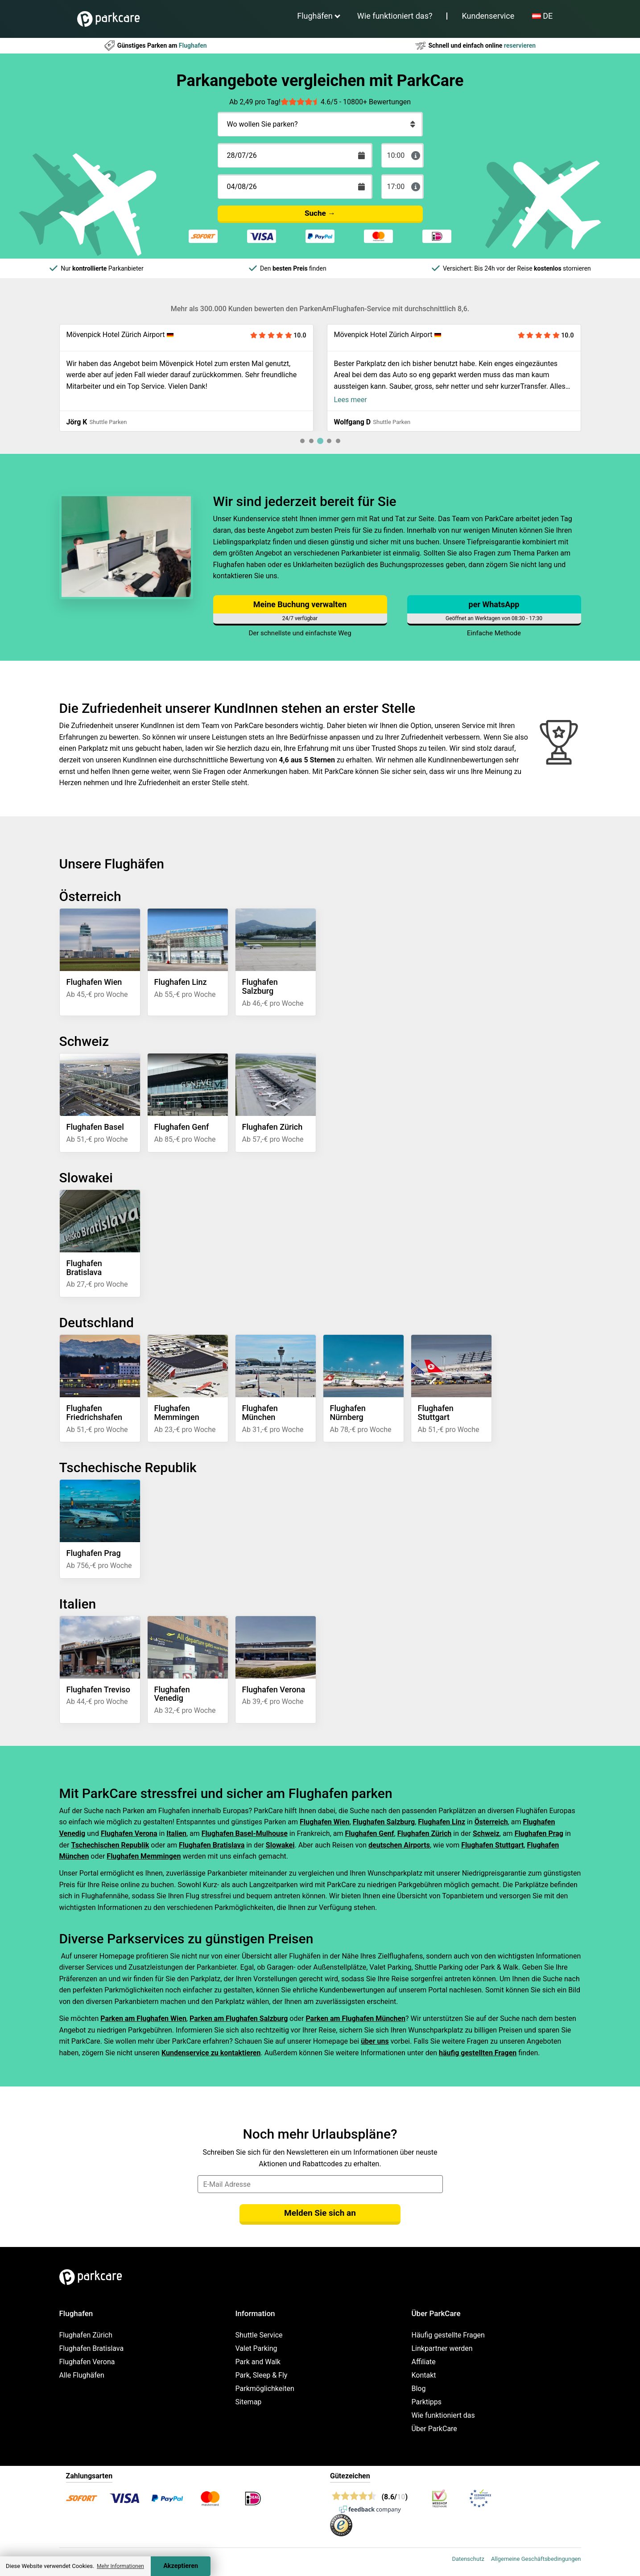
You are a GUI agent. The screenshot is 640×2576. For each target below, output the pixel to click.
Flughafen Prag (539, 1833)
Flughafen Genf (369, 1833)
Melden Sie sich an (320, 2213)
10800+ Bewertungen (377, 102)
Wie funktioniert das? (395, 16)
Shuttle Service (259, 2335)
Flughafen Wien (325, 1822)
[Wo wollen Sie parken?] (320, 124)
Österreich (491, 1822)
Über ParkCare (434, 2428)
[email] (320, 2184)
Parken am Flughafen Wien (143, 2018)
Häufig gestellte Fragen (448, 2335)
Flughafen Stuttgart (492, 1845)
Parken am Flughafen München (355, 2018)
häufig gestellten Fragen (477, 2053)
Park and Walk (258, 2362)
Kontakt (424, 2375)
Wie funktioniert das (443, 2415)
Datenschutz (468, 2558)
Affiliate (424, 2362)
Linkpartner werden (442, 2348)
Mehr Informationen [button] (120, 2566)
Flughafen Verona (129, 1833)
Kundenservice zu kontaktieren (210, 2053)
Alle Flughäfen (81, 2375)
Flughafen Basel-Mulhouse (245, 1833)
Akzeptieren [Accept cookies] (180, 2566)
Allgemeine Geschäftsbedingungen (536, 2558)
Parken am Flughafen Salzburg (239, 2018)
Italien (176, 1833)
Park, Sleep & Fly (261, 2375)
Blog (419, 2388)
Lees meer (350, 399)
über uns (375, 2041)
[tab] (302, 441)
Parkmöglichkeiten (264, 2388)
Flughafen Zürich (424, 1833)
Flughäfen (315, 16)
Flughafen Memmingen (144, 1856)
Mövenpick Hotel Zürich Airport (115, 334)
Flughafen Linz (441, 1822)
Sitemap (248, 2402)
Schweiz (486, 1833)
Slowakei (280, 1845)
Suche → (320, 213)
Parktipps (427, 2402)
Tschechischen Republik (110, 1845)
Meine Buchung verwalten (300, 604)
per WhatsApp (494, 604)
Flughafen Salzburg (384, 1822)
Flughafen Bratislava (211, 1845)
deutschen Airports (399, 1845)
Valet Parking (256, 2348)
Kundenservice (488, 16)
